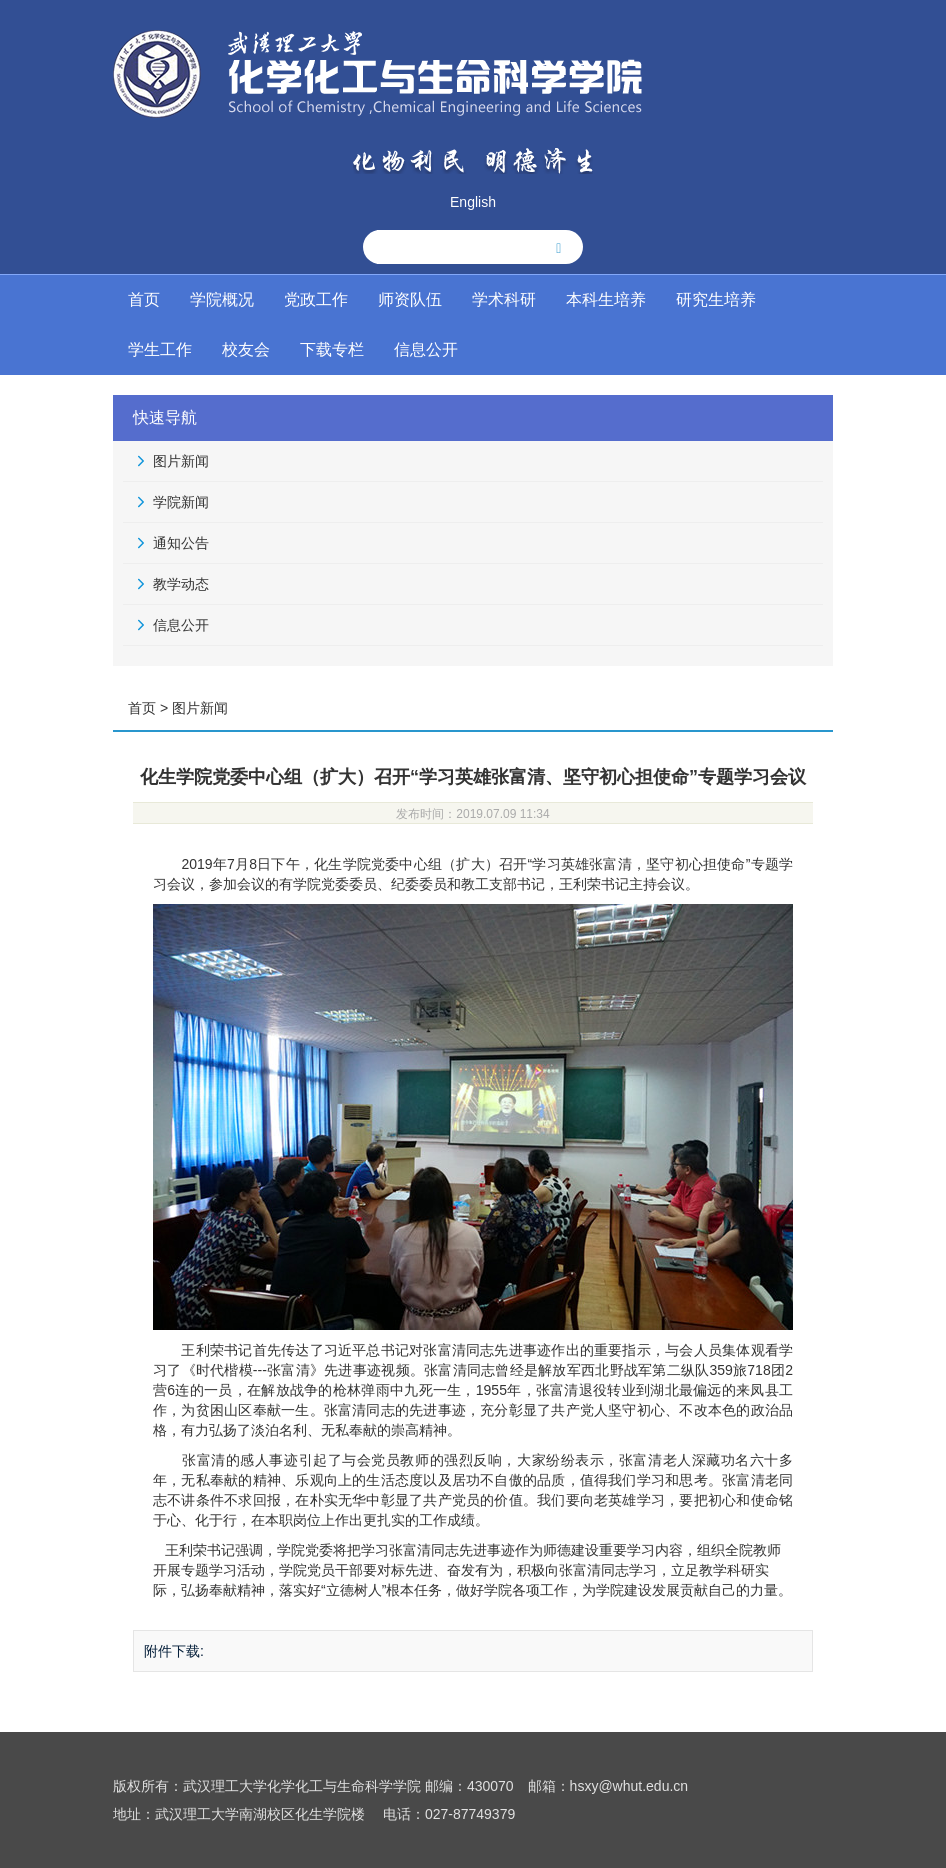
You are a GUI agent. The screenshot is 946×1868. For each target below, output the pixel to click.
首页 (144, 299)
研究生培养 (716, 299)
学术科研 (504, 299)
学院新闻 (181, 502)
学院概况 (222, 299)
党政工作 (316, 299)
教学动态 (181, 584)
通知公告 (181, 543)
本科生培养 (606, 299)
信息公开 (426, 349)
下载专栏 (332, 349)
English (473, 202)
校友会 (246, 349)
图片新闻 (181, 461)
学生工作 (160, 349)
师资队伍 (410, 299)
